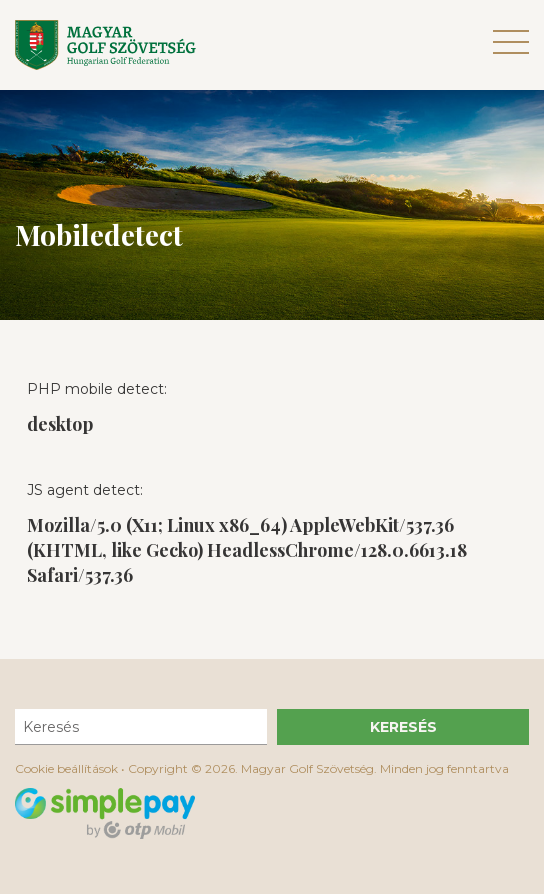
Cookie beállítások (66, 768)
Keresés (403, 727)
